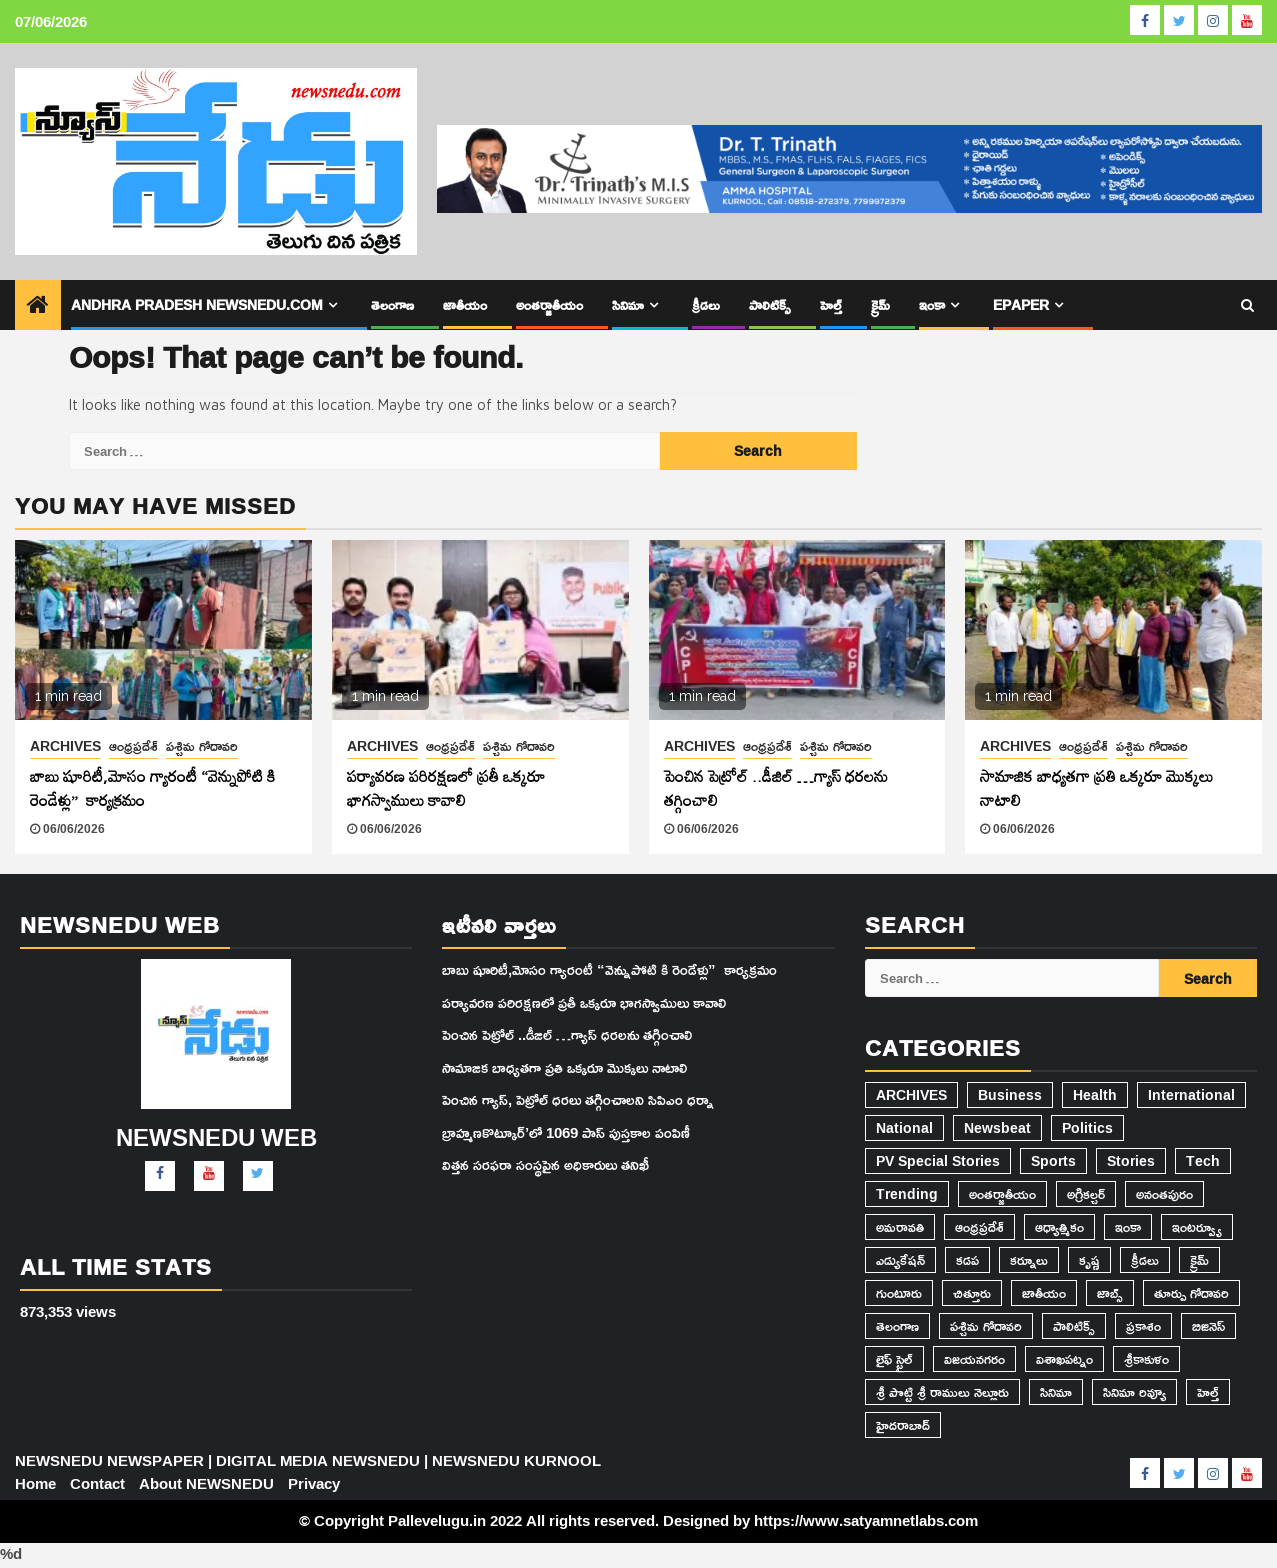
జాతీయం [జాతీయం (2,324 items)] (1042, 1293)
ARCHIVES (66, 747)
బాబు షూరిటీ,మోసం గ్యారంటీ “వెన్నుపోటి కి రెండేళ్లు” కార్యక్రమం (152, 788)
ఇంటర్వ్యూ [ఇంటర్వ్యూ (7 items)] (1197, 1227)
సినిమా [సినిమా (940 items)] (1053, 1392)
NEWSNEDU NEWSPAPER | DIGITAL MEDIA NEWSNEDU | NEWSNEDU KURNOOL (306, 1460)
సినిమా (630, 304)
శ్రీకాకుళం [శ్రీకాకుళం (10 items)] (1148, 1359)
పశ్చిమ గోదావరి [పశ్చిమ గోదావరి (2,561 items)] (985, 1326)
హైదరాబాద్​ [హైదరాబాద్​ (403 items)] (902, 1425)
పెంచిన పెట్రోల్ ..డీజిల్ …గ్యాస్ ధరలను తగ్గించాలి (776, 788)
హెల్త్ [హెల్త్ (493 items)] (1205, 1392)
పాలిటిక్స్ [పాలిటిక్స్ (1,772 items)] (1072, 1326)
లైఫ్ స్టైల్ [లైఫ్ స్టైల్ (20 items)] (894, 1359)
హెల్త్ (832, 304)
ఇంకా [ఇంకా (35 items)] (1127, 1227)
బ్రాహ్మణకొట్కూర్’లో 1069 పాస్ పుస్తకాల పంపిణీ (565, 1132)
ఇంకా (933, 304)
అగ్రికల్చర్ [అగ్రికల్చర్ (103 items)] (1083, 1194)
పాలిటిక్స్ (771, 304)
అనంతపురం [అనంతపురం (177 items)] (1162, 1194)
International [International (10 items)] (1188, 1095)
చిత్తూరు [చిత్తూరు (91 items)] (970, 1293)
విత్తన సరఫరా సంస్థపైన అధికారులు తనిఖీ (544, 1164)
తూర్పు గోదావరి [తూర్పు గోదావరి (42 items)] (1189, 1293)
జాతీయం (468, 304)
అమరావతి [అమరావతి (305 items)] (900, 1227)
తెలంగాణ (395, 304)
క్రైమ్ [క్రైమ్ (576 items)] (1196, 1260)
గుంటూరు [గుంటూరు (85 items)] (898, 1293)
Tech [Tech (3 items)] (1199, 1161)
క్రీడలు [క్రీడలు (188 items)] (1142, 1260)
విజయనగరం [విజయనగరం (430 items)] (974, 1359)
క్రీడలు (708, 304)
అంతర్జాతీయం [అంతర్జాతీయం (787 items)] (999, 1194)
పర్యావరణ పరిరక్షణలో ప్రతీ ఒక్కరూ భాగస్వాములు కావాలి (445, 788)
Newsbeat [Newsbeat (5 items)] (994, 1128)
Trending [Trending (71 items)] (906, 1194)
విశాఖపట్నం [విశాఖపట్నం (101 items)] (1065, 1359)
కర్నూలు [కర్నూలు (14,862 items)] (1028, 1260)
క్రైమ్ (881, 304)
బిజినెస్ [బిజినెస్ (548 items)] (1207, 1326)
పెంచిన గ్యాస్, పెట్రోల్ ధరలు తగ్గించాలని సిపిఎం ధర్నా (576, 1099)
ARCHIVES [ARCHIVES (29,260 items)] (912, 1095)
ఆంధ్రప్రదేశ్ (134, 747)
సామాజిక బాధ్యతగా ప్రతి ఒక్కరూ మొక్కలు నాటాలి (1097, 788)
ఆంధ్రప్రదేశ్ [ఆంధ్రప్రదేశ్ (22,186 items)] (978, 1227)
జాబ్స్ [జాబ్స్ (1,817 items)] (1108, 1293)
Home (36, 1483)
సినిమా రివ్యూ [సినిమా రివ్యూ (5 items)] (1131, 1392)
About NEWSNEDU (207, 1483)
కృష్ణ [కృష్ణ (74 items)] (1088, 1260)
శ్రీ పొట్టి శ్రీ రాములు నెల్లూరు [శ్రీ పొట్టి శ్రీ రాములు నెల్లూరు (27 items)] (941, 1392)
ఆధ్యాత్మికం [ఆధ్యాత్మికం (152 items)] (1058, 1227)
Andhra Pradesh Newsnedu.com (198, 304)
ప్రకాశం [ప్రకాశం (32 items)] (1142, 1326)
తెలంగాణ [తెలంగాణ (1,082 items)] (897, 1326)
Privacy (315, 1483)
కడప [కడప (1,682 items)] (966, 1260)
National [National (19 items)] (903, 1128)
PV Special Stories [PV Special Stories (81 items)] (937, 1161)
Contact (99, 1483)
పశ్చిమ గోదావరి (202, 747)
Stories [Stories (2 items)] (1127, 1161)
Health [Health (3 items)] (1093, 1095)
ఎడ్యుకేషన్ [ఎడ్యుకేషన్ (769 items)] (900, 1260)
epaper (1024, 304)
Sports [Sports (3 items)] (1051, 1161)
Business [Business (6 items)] (1010, 1095)
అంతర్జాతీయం (552, 304)
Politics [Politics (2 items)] (1083, 1128)
